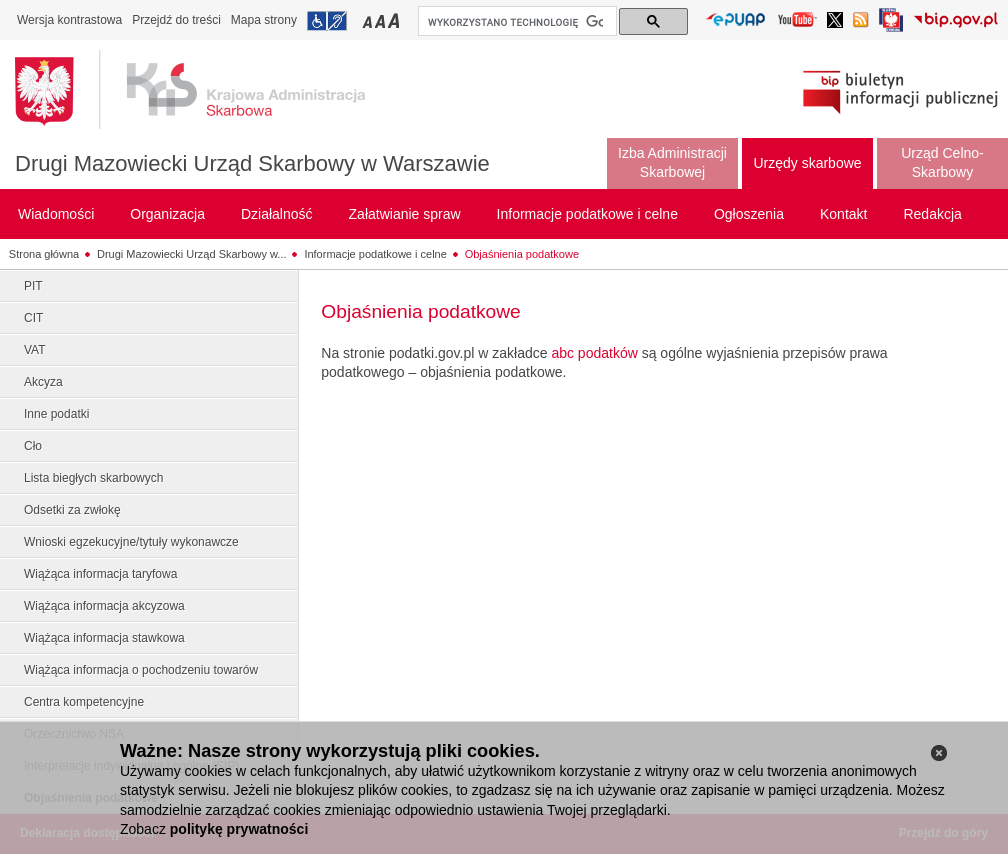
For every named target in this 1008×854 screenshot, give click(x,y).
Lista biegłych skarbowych (93, 478)
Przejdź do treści (176, 20)
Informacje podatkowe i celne (375, 254)
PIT (33, 286)
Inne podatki (56, 414)
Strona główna (44, 254)
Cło (33, 446)
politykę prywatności (239, 829)
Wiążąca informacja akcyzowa (104, 606)
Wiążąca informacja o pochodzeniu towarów (141, 670)
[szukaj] (515, 22)
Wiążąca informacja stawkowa (104, 638)
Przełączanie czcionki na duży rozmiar (395, 20)
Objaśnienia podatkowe (522, 254)
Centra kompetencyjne (84, 702)
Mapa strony (264, 20)
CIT (33, 318)
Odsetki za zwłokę (72, 510)
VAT (35, 350)
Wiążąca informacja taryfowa (100, 574)
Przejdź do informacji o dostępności (327, 21)
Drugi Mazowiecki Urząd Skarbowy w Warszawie (252, 163)
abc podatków (594, 353)
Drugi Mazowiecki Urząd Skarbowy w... (192, 254)
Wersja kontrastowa (69, 20)
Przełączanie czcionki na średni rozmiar (382, 20)
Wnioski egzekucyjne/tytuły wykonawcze (131, 542)
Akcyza (43, 382)
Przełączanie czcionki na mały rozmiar (369, 20)
